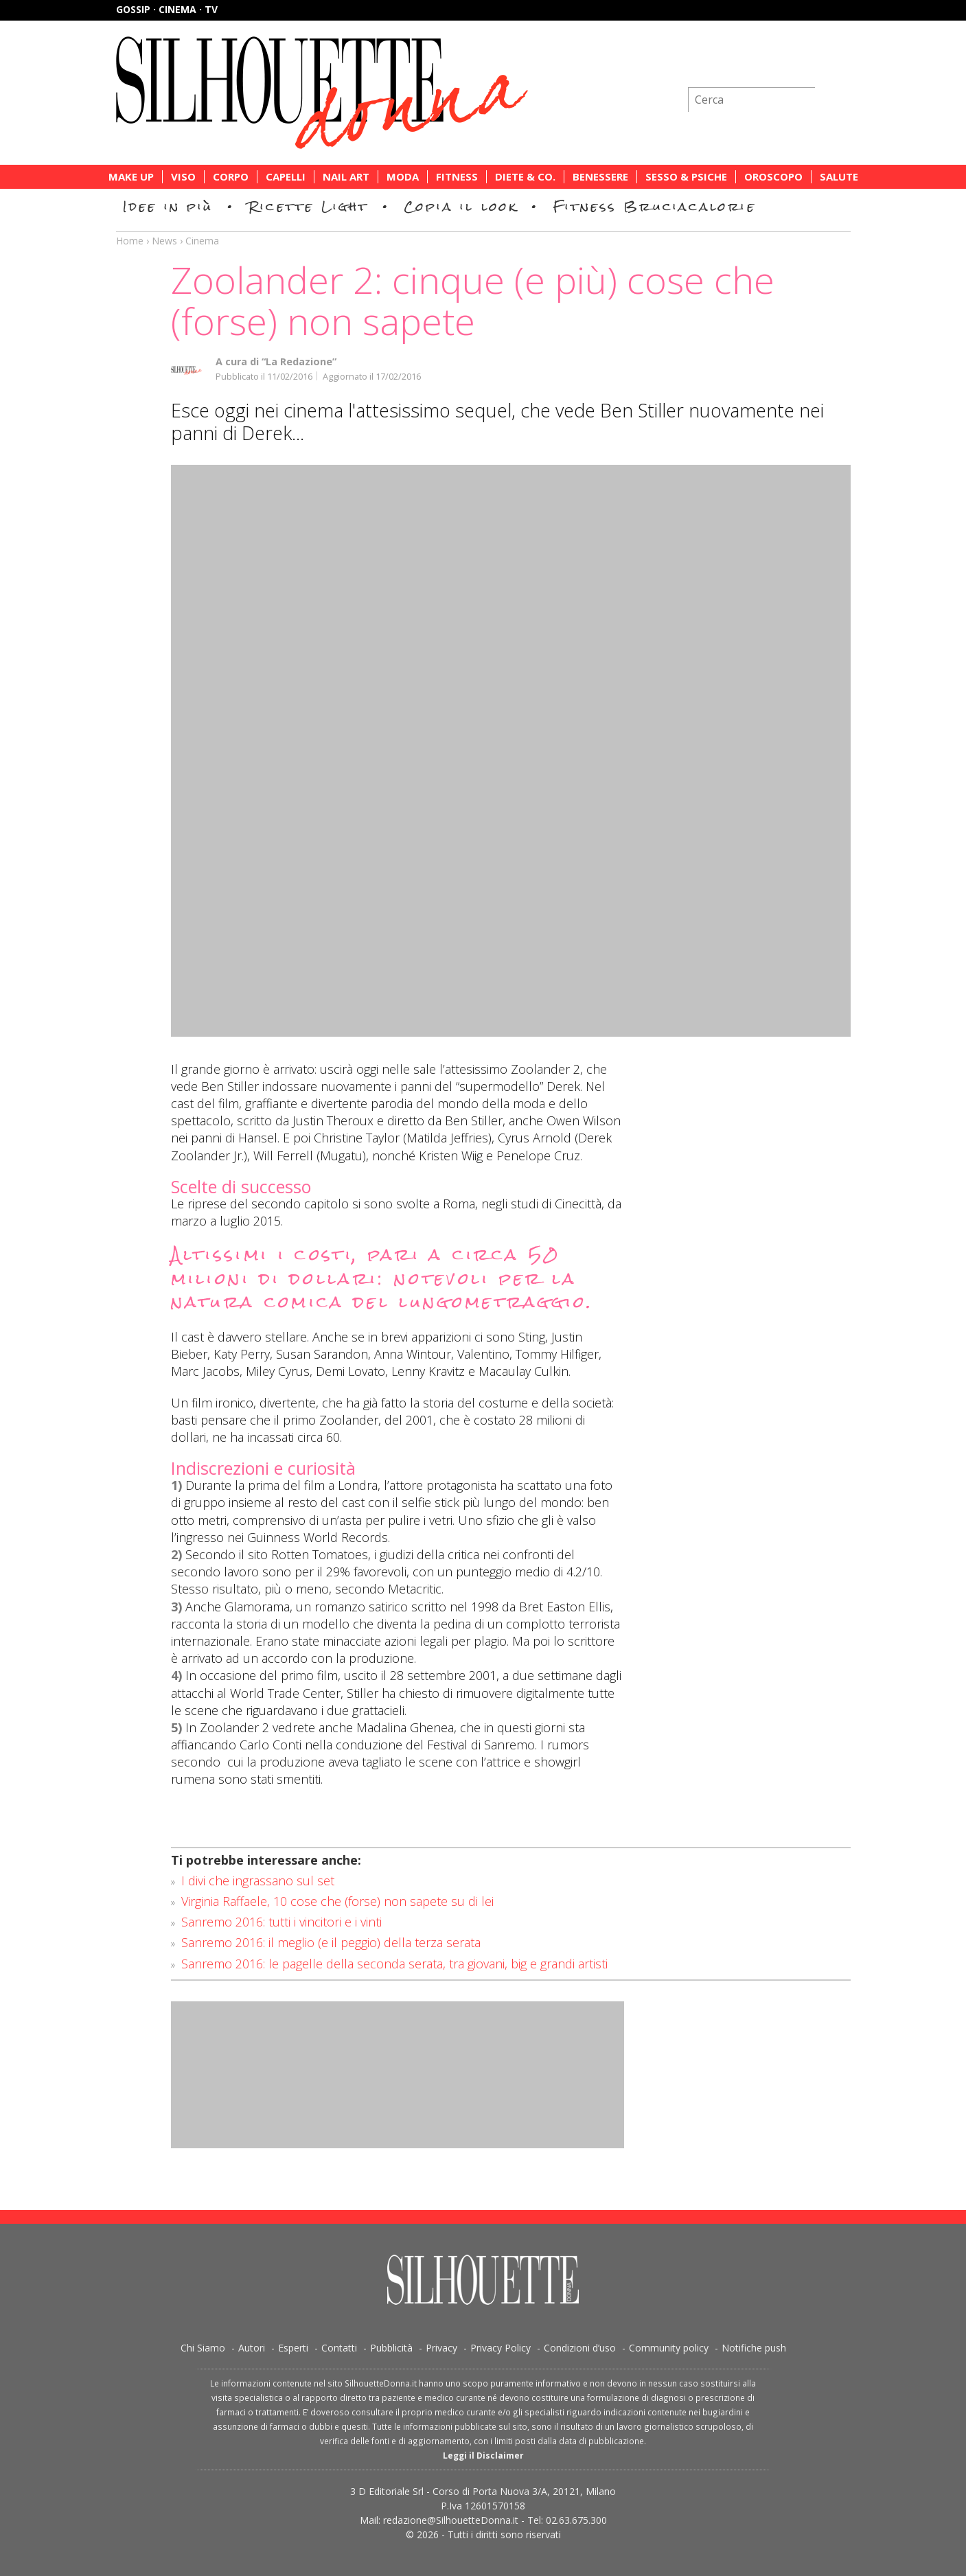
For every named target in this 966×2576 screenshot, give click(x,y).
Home (129, 240)
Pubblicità (391, 2347)
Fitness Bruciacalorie (654, 206)
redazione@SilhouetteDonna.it (450, 2520)
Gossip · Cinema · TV (167, 9)
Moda (403, 176)
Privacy (441, 2347)
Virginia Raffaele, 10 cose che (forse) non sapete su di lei (337, 1901)
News (164, 240)
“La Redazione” (299, 361)
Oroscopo (773, 176)
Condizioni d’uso (580, 2347)
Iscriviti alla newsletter (777, 64)
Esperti (293, 2347)
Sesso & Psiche (686, 176)
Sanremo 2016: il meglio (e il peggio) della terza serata (331, 1942)
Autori (251, 2347)
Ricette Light (309, 206)
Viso (183, 176)
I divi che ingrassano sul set (257, 1880)
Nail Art (346, 176)
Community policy (669, 2347)
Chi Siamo (203, 2347)
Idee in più (168, 206)
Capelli (286, 176)
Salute (839, 176)
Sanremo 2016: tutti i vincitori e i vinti (281, 1921)
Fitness (457, 176)
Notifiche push (754, 2347)
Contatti (339, 2347)
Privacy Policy (500, 2347)
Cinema (202, 240)
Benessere (600, 176)
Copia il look (461, 206)
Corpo (231, 176)
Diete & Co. (525, 176)
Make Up (131, 176)
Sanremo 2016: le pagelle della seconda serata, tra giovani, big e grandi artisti (394, 1963)
